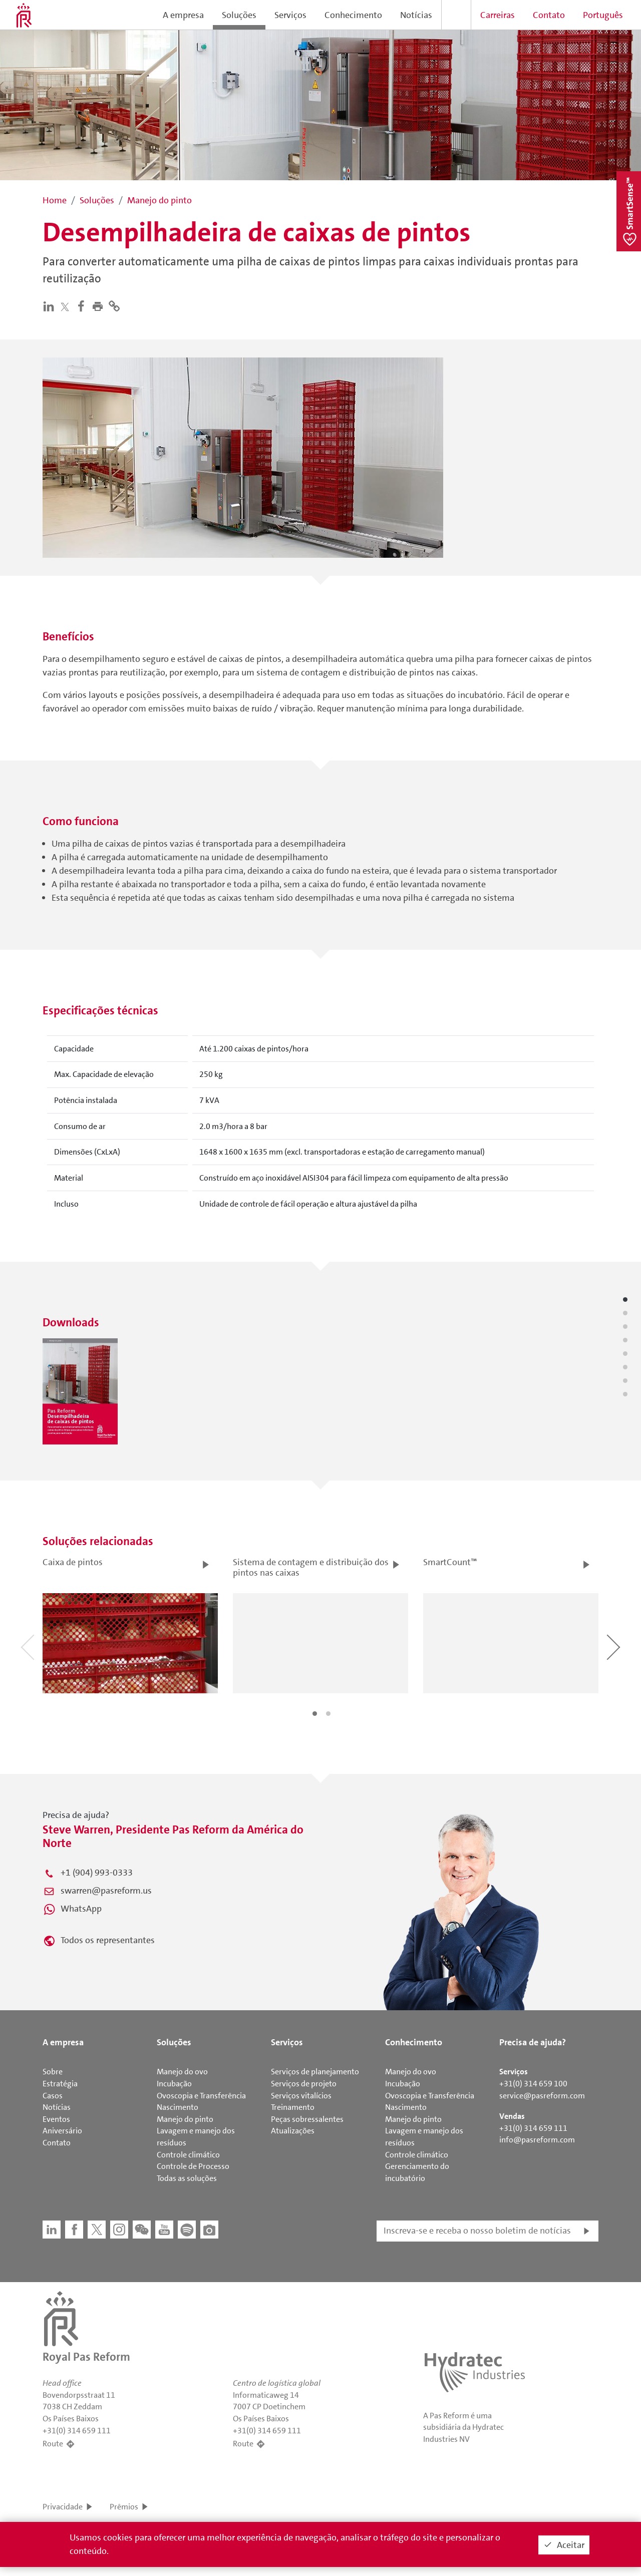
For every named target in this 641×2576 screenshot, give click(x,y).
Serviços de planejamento (315, 2071)
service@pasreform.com (542, 2095)
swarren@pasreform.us (106, 1891)
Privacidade (63, 2506)
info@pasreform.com (537, 2139)
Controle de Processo (193, 2166)
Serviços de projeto (304, 2083)
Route (53, 2443)
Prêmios (124, 2506)
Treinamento (292, 2107)
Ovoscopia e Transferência (201, 2095)
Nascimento (177, 2107)
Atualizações (292, 2130)
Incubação (174, 2083)
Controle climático (188, 2154)
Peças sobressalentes (307, 2119)
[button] (100, 306)
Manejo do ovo (182, 2071)
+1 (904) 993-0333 (97, 1873)
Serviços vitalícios (301, 2095)
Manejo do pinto (185, 2119)
